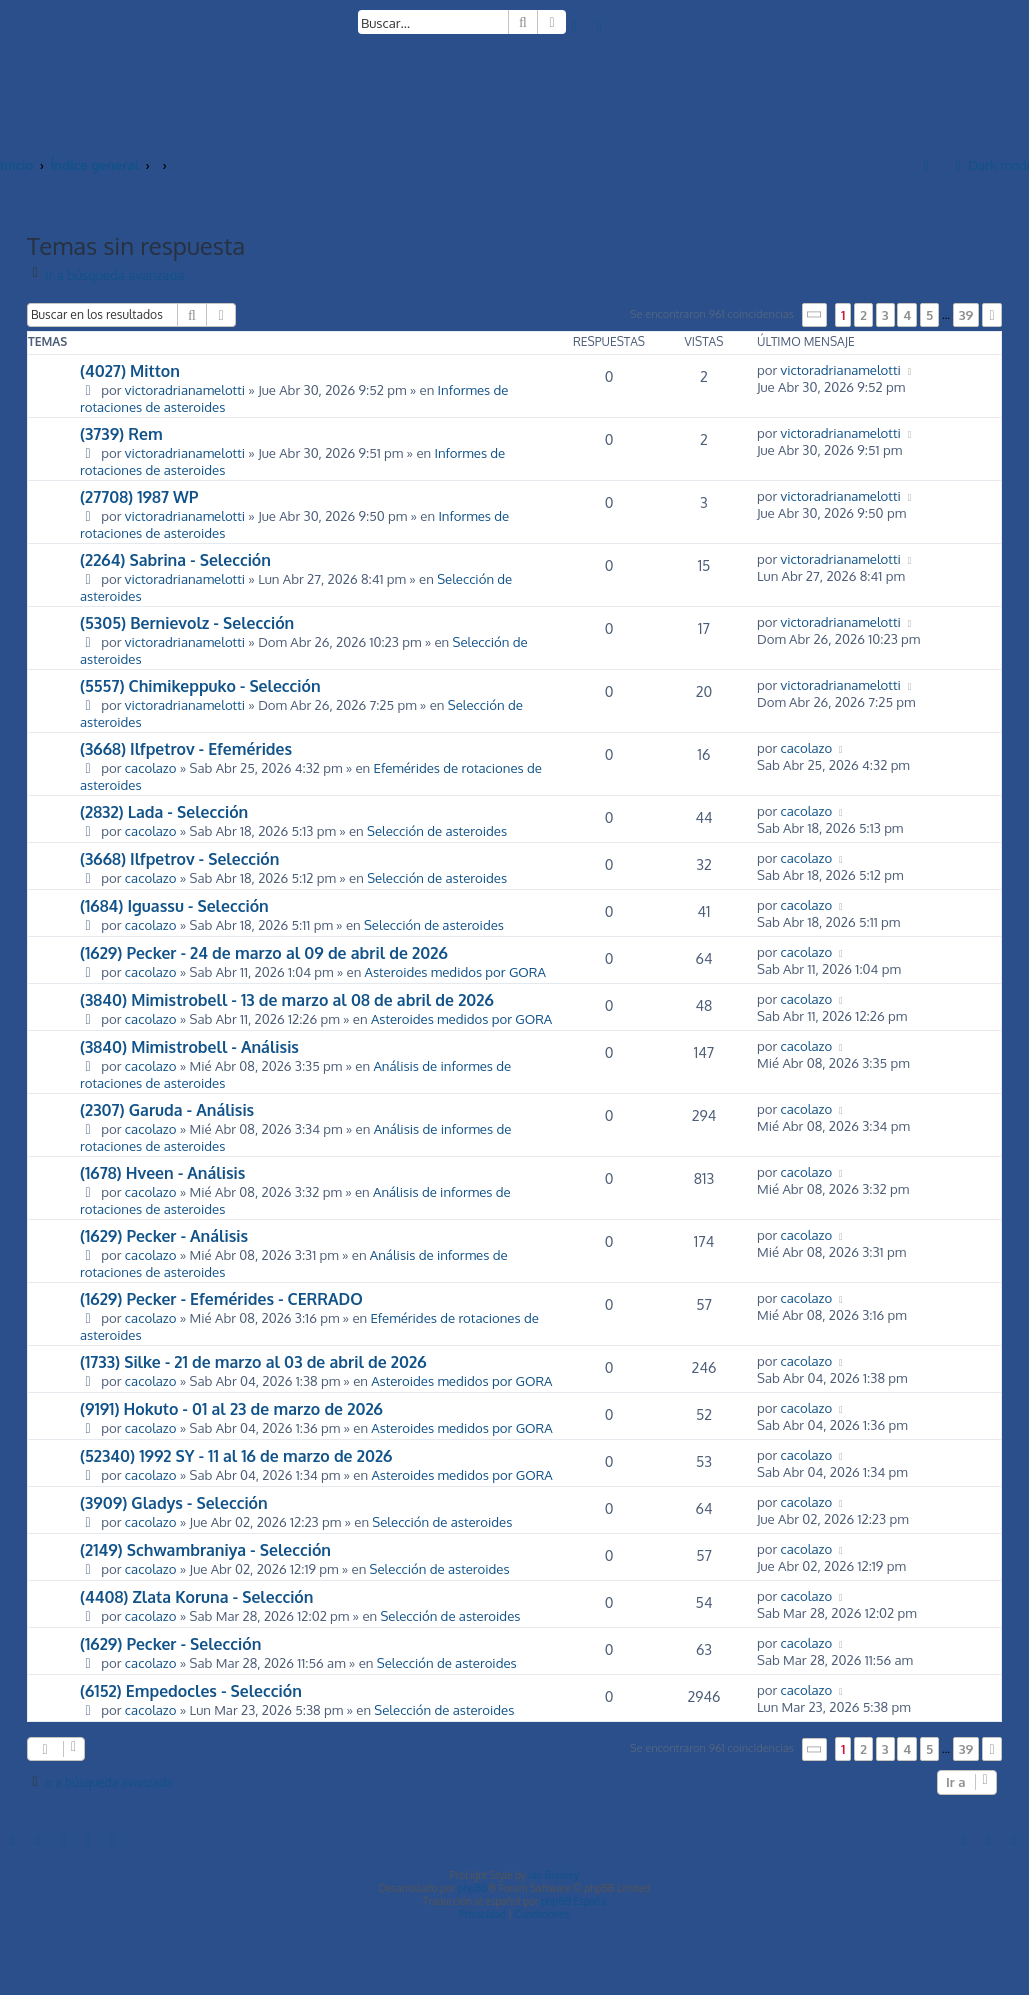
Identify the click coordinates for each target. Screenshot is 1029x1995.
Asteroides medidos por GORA (455, 971)
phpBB (473, 1888)
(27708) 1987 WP (139, 497)
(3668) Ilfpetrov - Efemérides (186, 749)
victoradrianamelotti (185, 389)
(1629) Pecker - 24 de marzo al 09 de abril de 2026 (264, 953)
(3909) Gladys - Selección (174, 1503)
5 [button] (929, 315)
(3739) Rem (121, 434)
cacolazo (151, 767)
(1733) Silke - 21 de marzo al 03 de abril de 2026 (253, 1362)
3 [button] (885, 315)
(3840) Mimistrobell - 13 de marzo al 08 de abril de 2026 (287, 1000)
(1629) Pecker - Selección (170, 1644)
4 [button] (907, 315)
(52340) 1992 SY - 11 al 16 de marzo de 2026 (236, 1456)
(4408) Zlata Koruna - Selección (197, 1597)
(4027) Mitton (130, 371)
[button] (815, 314)
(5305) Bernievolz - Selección (187, 623)
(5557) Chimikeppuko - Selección (200, 686)
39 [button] (966, 315)
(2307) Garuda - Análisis (167, 1110)
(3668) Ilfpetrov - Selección (179, 859)
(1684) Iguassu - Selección (174, 906)
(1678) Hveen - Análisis (162, 1173)
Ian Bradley (553, 1875)
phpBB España (573, 1901)
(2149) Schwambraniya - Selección (205, 1550)
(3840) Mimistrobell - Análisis (189, 1047)
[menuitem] (575, 25)
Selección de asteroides (437, 830)
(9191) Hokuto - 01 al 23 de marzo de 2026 (231, 1409)
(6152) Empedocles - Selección (191, 1691)
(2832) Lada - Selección (164, 812)
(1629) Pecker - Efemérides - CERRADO (221, 1299)
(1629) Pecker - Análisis (164, 1236)
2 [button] (863, 315)
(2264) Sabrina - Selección (175, 560)
